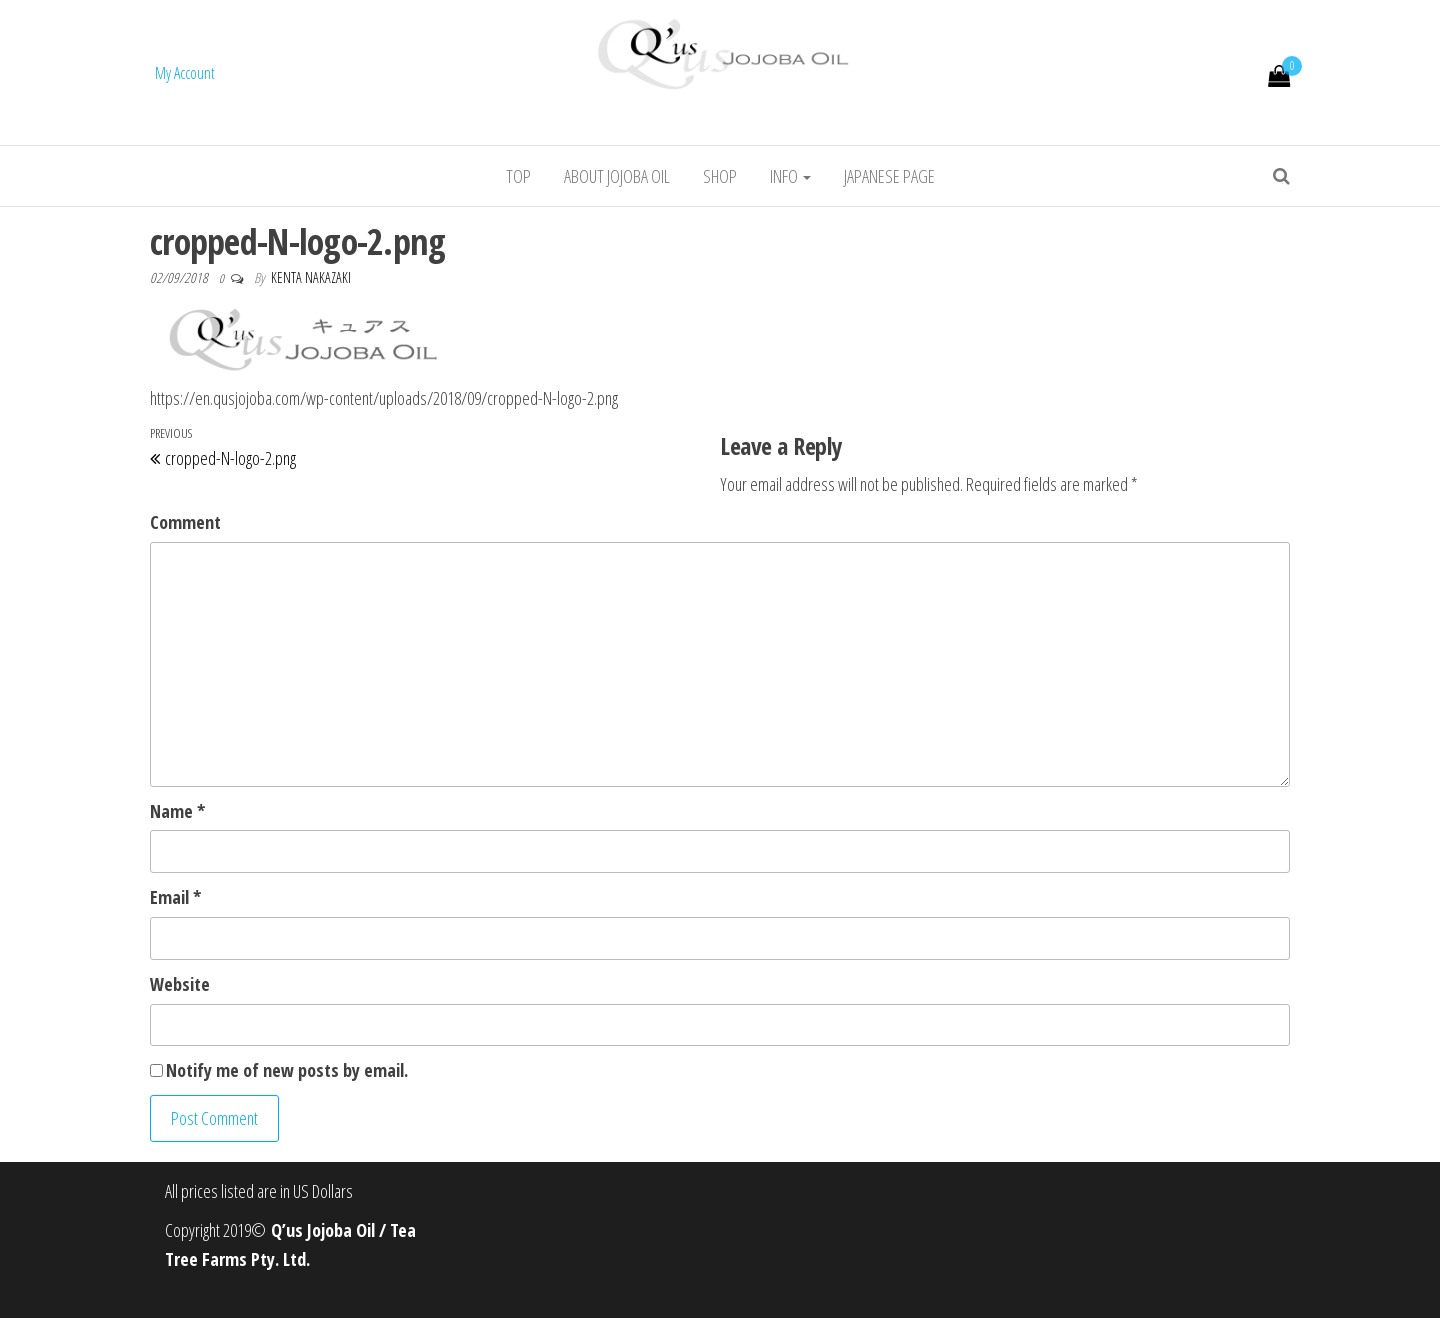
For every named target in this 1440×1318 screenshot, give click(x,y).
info (790, 176)
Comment (185, 522)
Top (518, 176)
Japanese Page (889, 176)
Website (180, 984)
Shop (720, 176)
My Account (185, 73)
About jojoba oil (617, 176)
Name (177, 811)
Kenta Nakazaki (311, 277)
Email (175, 897)
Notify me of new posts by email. (287, 1070)
